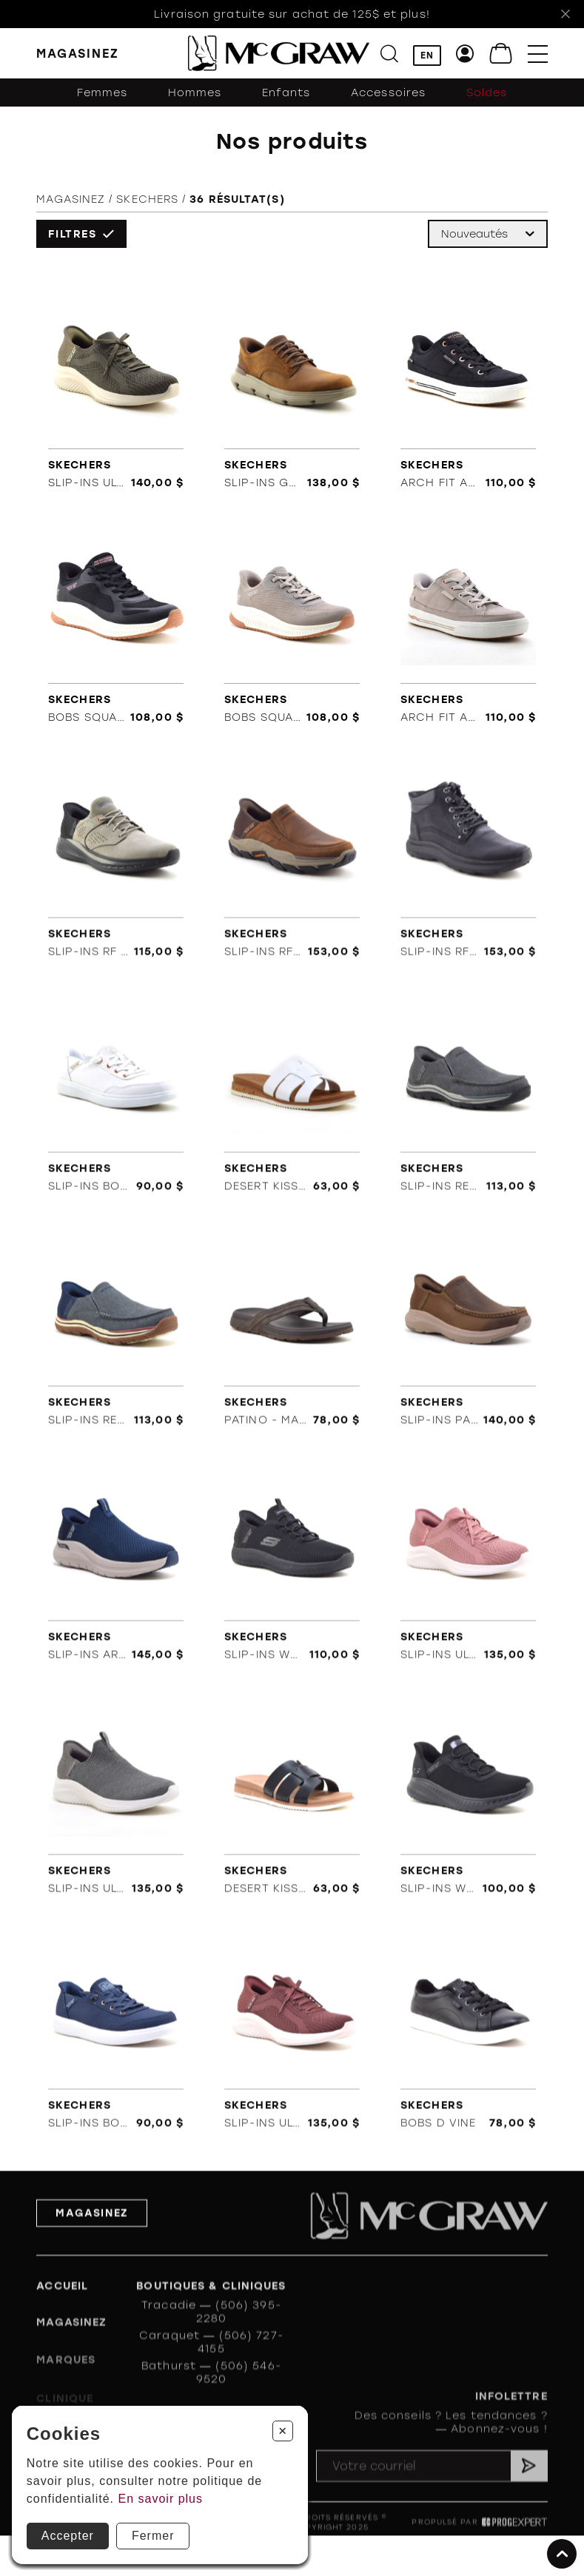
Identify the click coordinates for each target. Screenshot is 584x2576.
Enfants (286, 92)
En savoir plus (161, 2498)
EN (427, 55)
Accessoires (388, 92)
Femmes (102, 92)
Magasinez (70, 201)
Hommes (195, 92)
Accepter (67, 2535)
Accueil (62, 2308)
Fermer (153, 2535)
